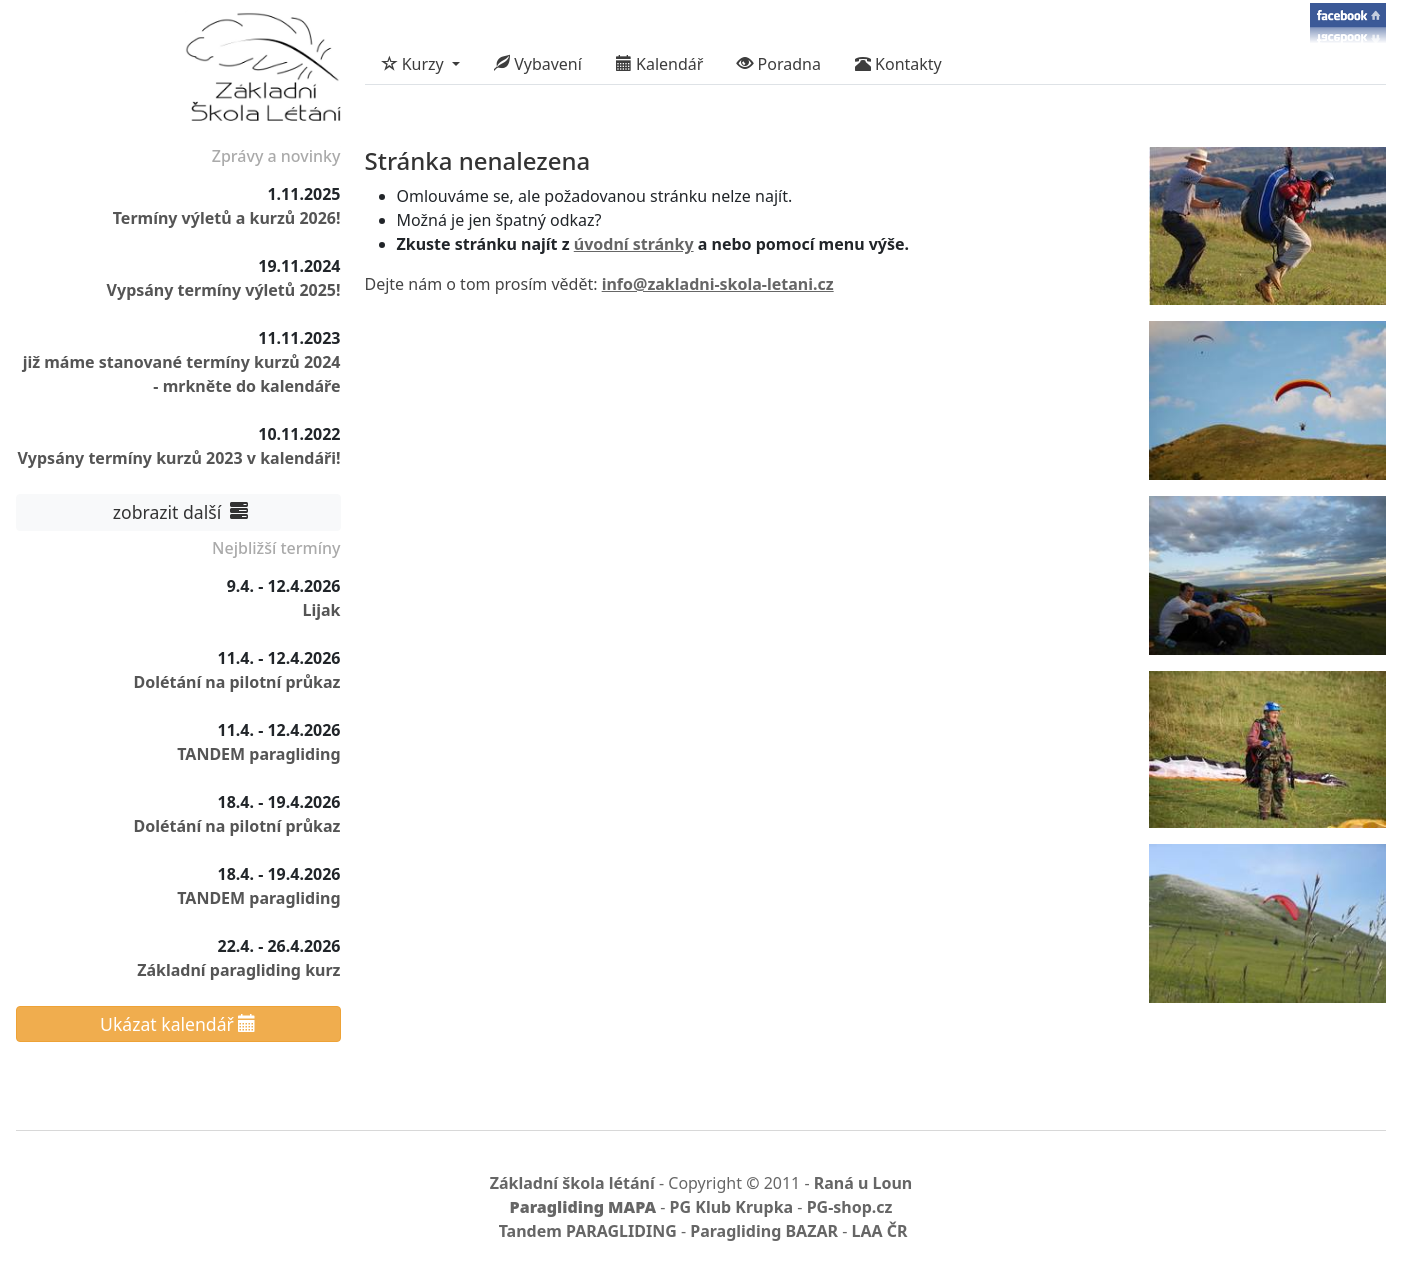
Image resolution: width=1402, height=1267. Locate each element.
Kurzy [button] (415, 64)
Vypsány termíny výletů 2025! (224, 290)
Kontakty (898, 64)
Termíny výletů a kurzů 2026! (227, 218)
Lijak (321, 610)
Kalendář (660, 64)
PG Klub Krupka (732, 1207)
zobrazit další (178, 512)
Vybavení (538, 64)
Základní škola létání (572, 1183)
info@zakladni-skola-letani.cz (718, 284)
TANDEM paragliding (258, 754)
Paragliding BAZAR (764, 1231)
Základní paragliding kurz (238, 970)
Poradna (779, 64)
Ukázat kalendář (178, 1024)
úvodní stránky (634, 244)
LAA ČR (879, 1231)
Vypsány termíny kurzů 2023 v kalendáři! (178, 458)
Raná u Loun (863, 1183)
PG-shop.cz (850, 1207)
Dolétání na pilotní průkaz (236, 682)
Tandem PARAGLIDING (588, 1231)
